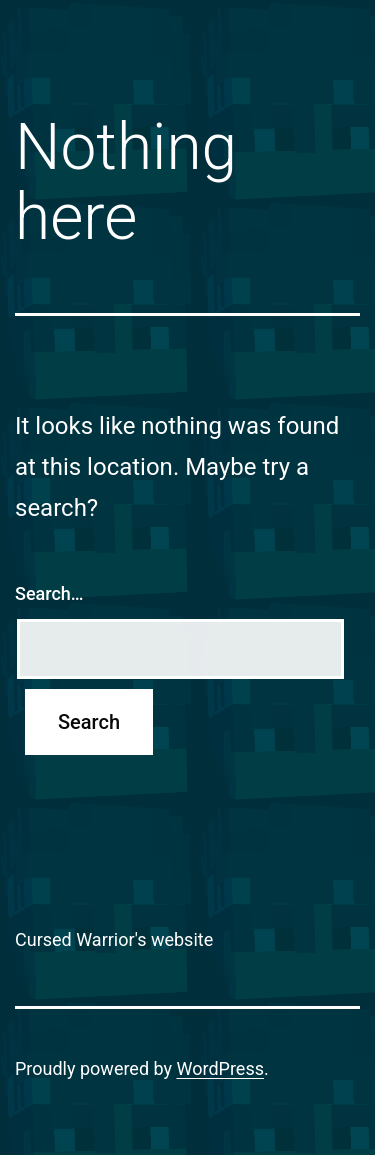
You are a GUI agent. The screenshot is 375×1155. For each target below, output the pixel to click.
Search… (49, 593)
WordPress (220, 1068)
